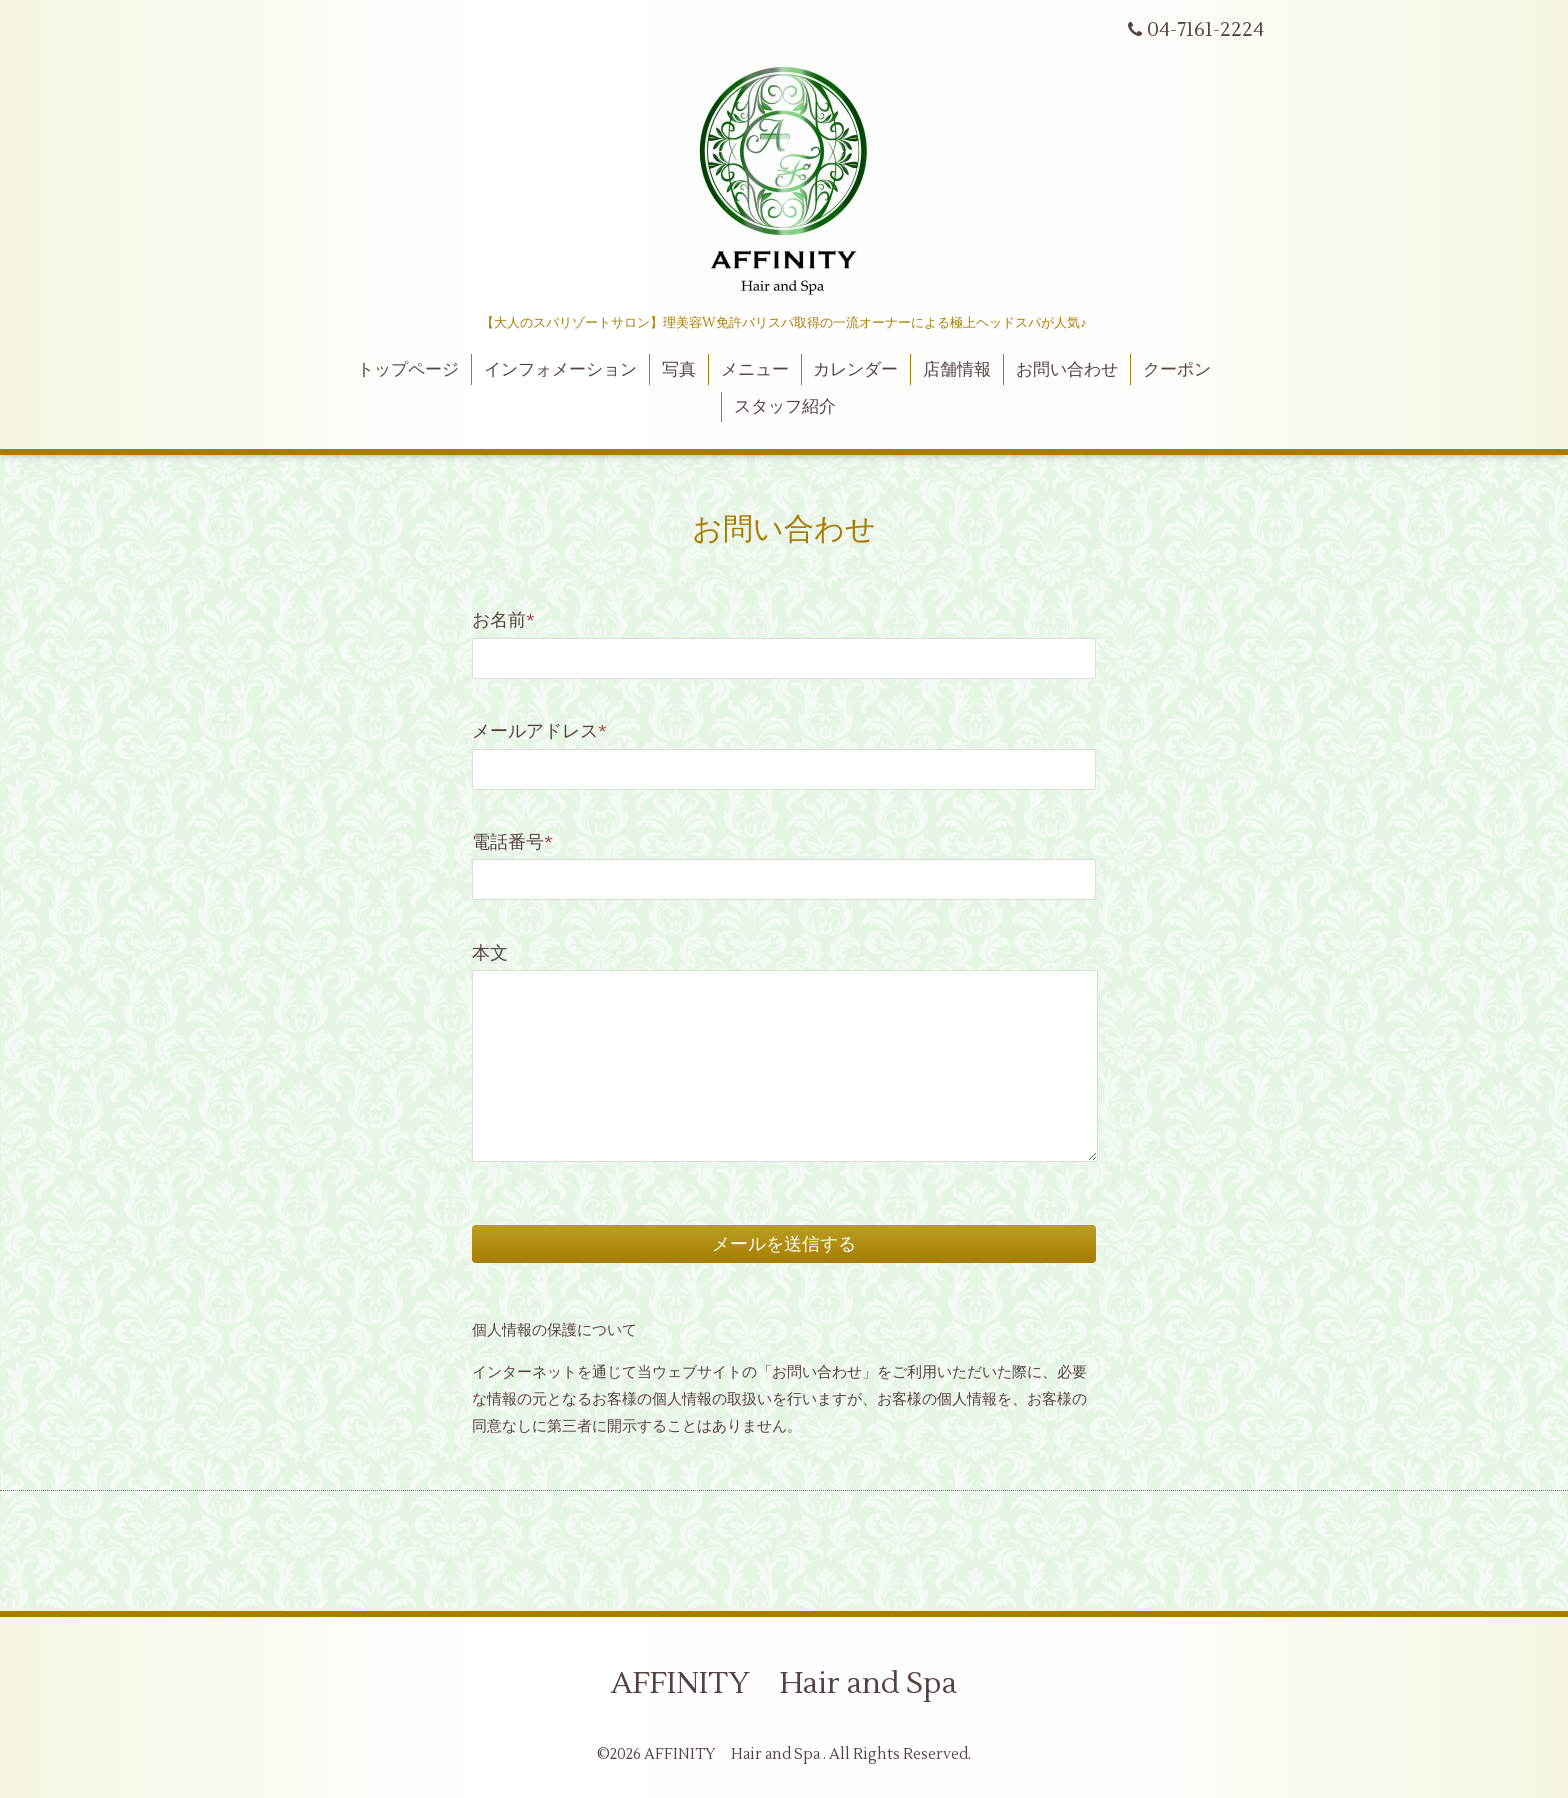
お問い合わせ (1067, 370)
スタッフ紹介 (785, 407)
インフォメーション (560, 370)
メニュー (755, 370)
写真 (679, 370)
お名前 (503, 620)
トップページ (408, 370)
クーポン (1177, 370)
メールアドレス (539, 731)
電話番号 (512, 842)
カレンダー (855, 370)
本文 (490, 953)
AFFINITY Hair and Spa (784, 1683)
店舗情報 (957, 370)
